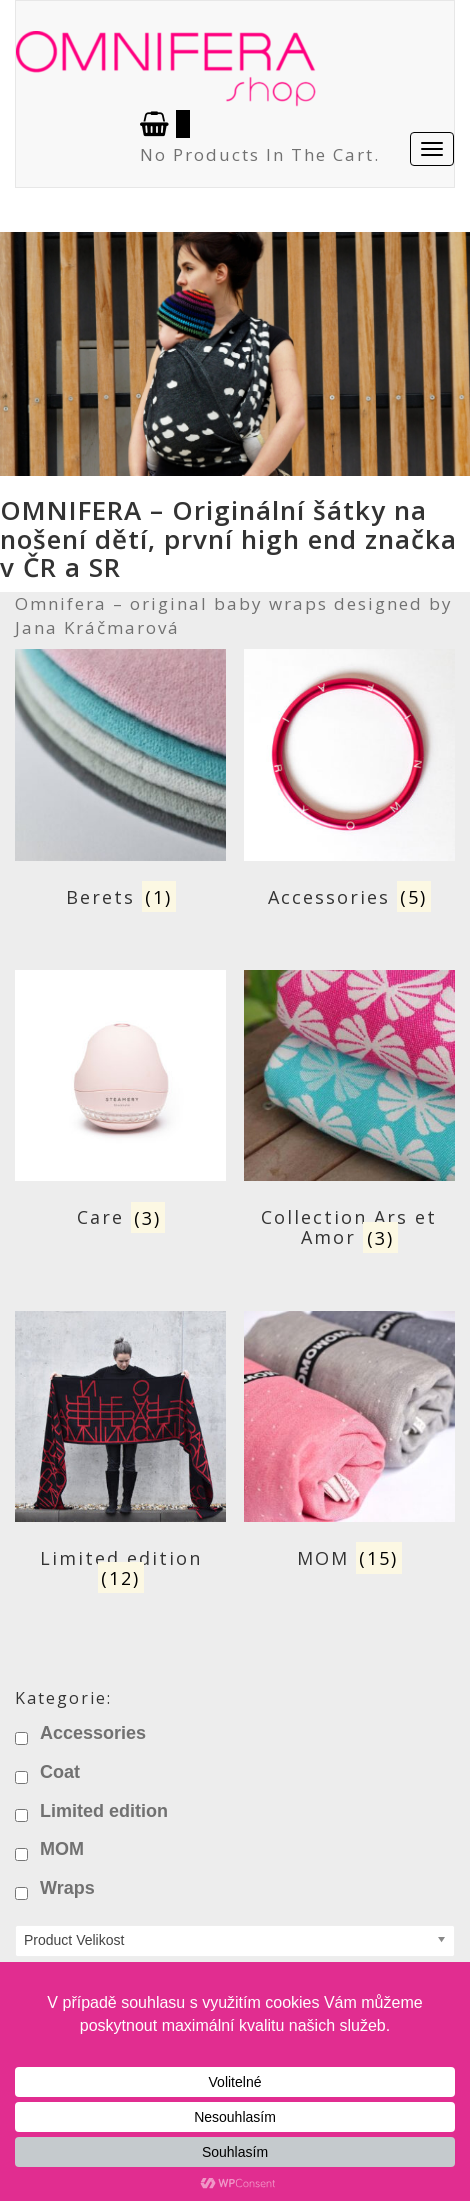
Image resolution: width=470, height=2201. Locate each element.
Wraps (67, 1888)
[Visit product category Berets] (120, 782)
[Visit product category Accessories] (349, 782)
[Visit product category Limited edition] (120, 1454)
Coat (60, 1772)
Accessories (93, 1733)
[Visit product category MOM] (349, 1444)
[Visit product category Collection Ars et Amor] (349, 1113)
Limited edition (104, 1811)
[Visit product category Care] (120, 1103)
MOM (62, 1849)
